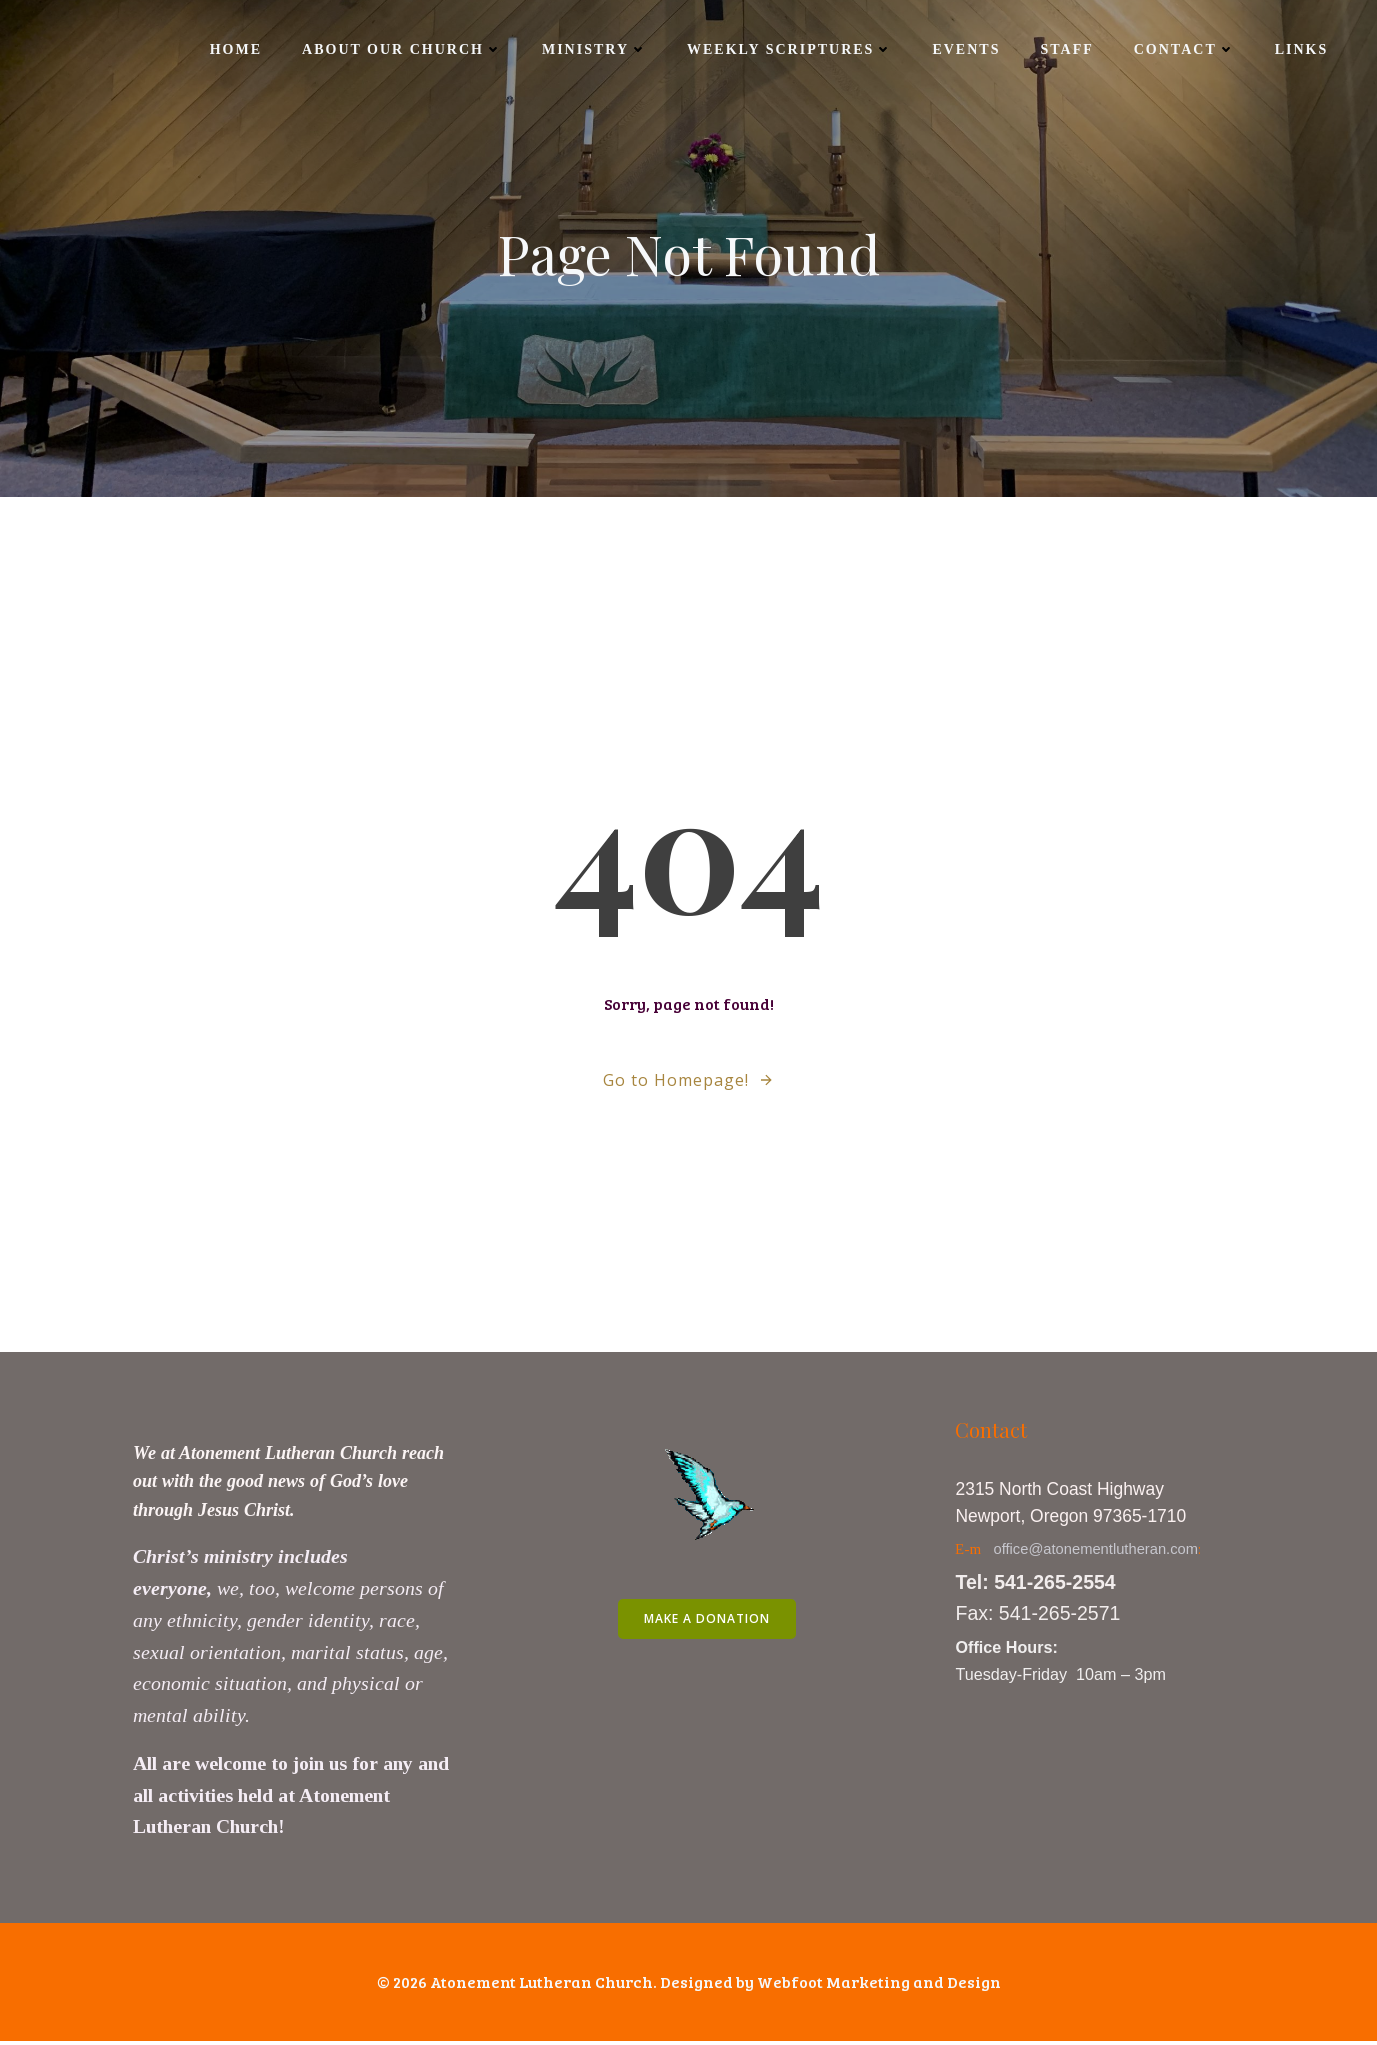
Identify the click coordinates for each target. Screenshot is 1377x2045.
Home (234, 50)
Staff (1065, 50)
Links (1300, 50)
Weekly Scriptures (788, 50)
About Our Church (401, 50)
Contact (1182, 50)
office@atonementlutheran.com (1097, 1552)
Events (965, 50)
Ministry (593, 50)
